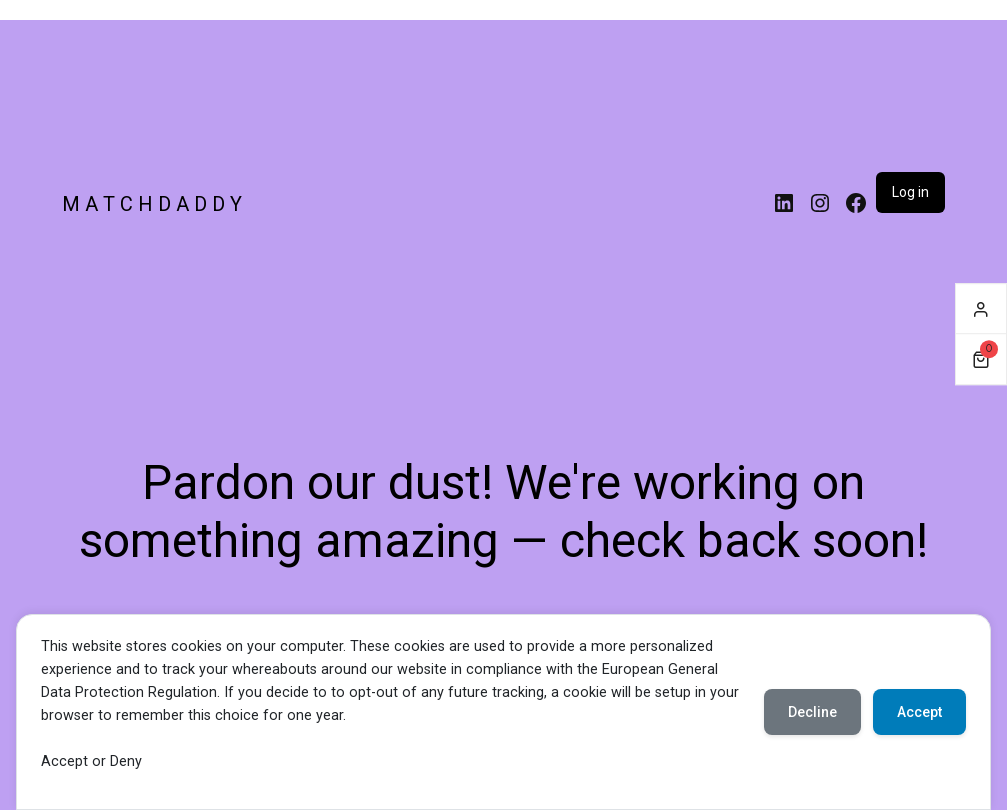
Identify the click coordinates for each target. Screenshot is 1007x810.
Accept (919, 712)
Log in (910, 192)
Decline (812, 712)
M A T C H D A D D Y (152, 204)
